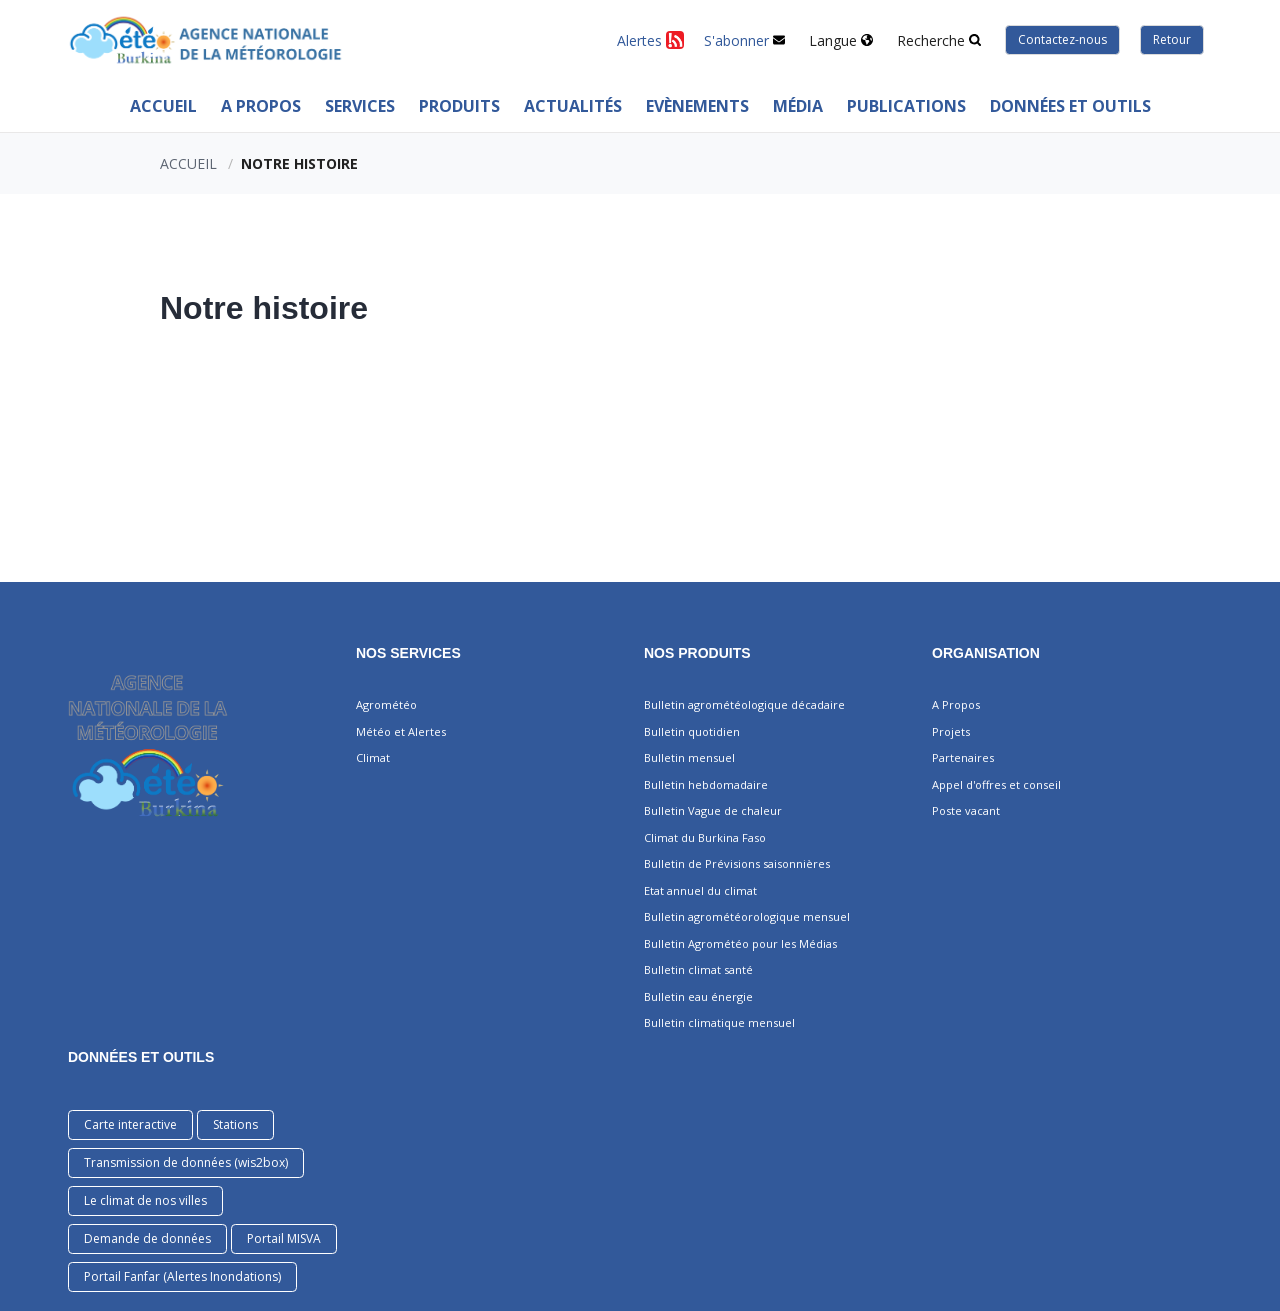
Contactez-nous (1062, 39)
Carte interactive (130, 1124)
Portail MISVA (284, 1238)
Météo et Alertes (401, 731)
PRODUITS (459, 106)
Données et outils (1070, 106)
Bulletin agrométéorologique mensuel (747, 916)
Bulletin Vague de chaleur (713, 810)
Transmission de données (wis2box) (186, 1162)
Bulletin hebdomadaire (706, 784)
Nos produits (697, 653)
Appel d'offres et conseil (996, 784)
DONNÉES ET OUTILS (141, 1057)
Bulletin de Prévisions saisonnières (737, 863)
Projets (951, 731)
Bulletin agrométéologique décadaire (744, 704)
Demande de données (147, 1238)
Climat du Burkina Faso (705, 837)
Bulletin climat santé (698, 969)
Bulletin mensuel (689, 757)
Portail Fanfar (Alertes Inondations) (182, 1276)
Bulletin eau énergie (698, 996)
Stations (235, 1124)
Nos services (408, 653)
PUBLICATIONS (906, 106)
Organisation (986, 653)
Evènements (697, 106)
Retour (1172, 39)
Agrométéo (386, 704)
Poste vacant (966, 810)
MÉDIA (798, 106)
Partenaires (963, 757)
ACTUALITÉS (573, 106)
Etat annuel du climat (700, 890)
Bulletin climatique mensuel (719, 1022)
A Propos (261, 106)
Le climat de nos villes (145, 1200)
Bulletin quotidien (692, 731)
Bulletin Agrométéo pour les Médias (740, 943)
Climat (373, 757)
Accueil (163, 106)
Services (360, 106)
